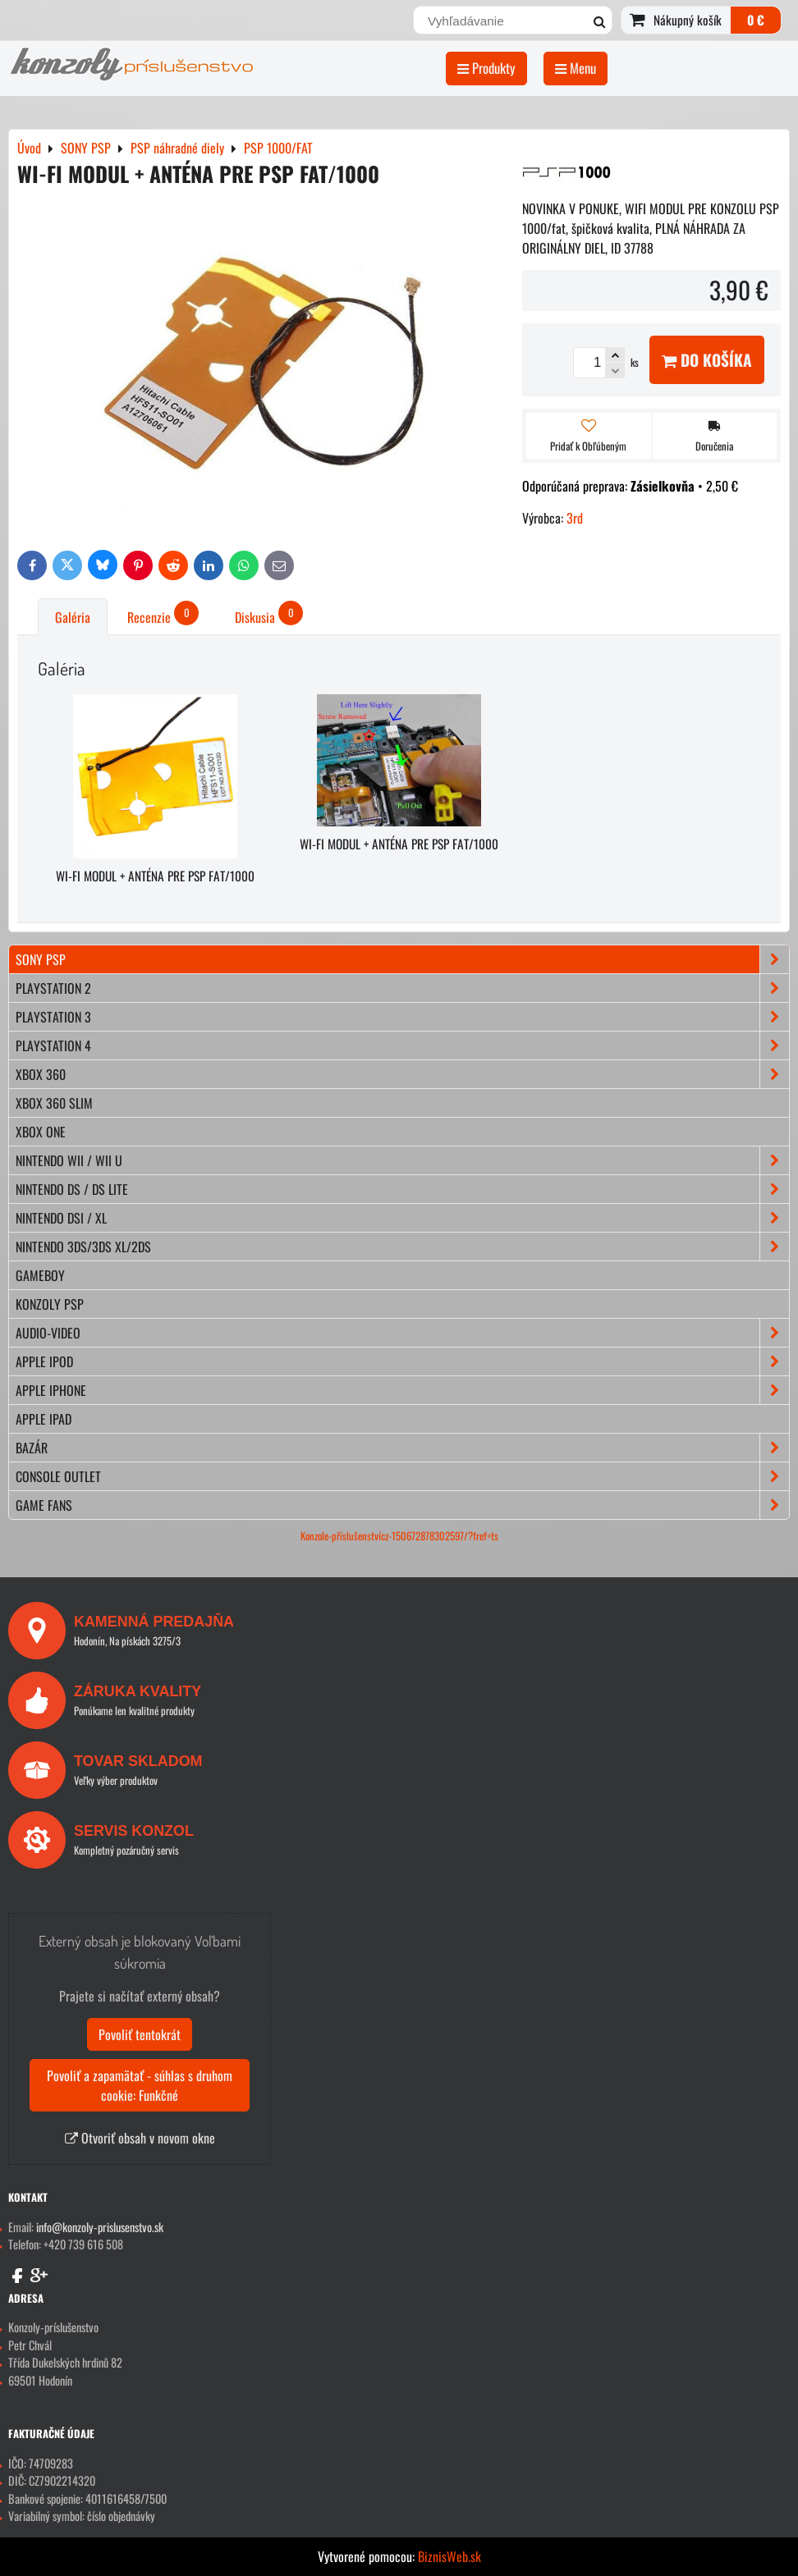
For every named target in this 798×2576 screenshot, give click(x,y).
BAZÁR (402, 1448)
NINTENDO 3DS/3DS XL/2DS (402, 1247)
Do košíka (707, 360)
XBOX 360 (402, 1074)
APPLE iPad (43, 1419)
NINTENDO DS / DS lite (402, 1189)
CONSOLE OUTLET (402, 1476)
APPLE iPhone (402, 1390)
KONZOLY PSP (50, 1304)
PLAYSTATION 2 (402, 988)
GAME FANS (402, 1505)
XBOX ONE (41, 1132)
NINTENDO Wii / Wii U (402, 1160)
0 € (755, 20)
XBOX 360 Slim (54, 1103)
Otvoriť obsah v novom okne (140, 2138)
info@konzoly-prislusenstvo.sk (99, 2226)
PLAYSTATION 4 (402, 1045)
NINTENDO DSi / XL (402, 1218)
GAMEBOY (40, 1275)
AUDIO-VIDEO (402, 1333)
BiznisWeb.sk (449, 2556)
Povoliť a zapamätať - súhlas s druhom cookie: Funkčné (139, 2085)
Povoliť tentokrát (140, 2034)
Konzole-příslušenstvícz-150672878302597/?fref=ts (399, 1536)
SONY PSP (402, 959)
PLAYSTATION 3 (402, 1017)
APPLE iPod (402, 1361)
